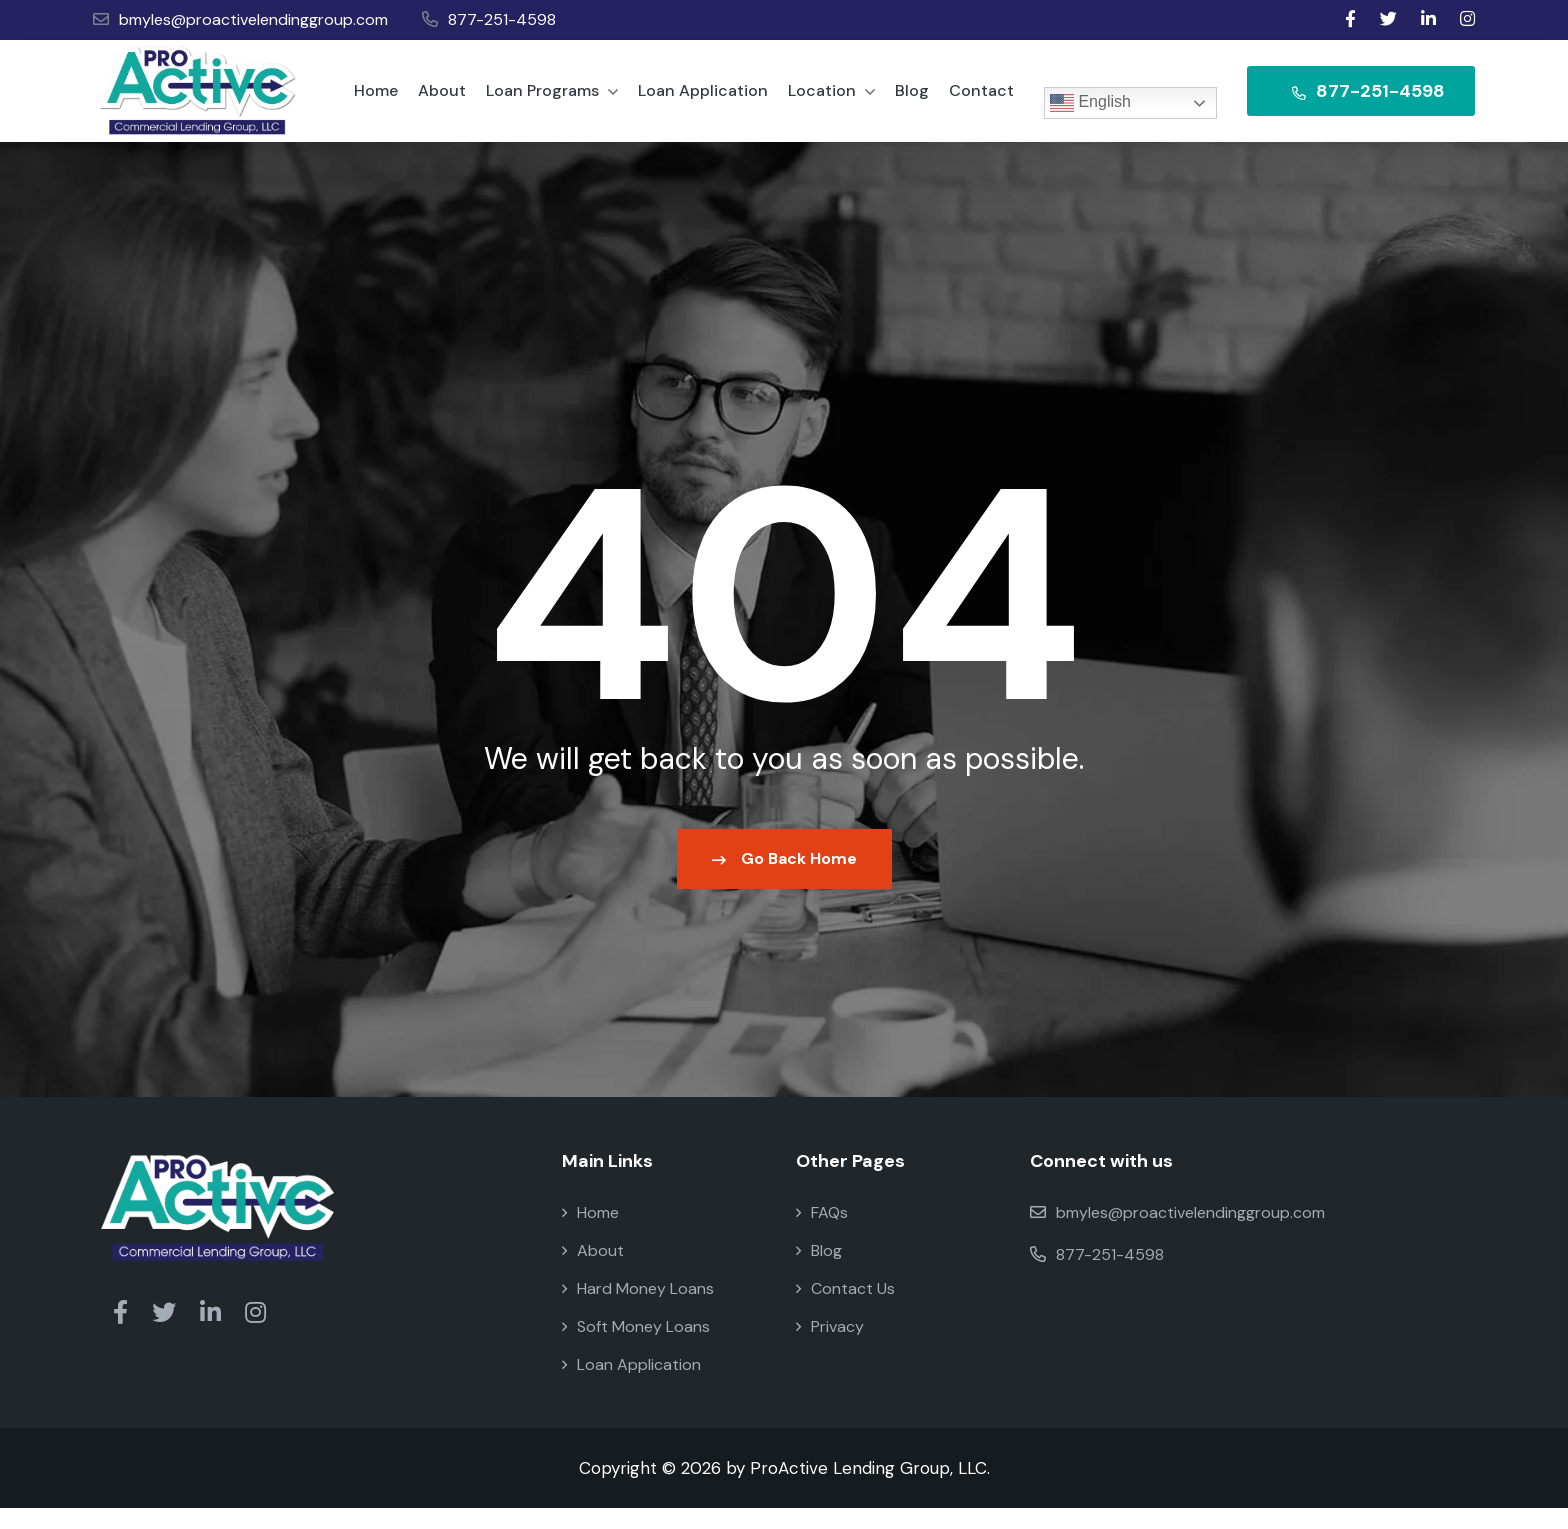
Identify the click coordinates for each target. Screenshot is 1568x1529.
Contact (981, 100)
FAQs (822, 1233)
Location (831, 100)
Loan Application (703, 100)
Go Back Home (784, 879)
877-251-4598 (489, 19)
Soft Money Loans (636, 1347)
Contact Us (845, 1309)
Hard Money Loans (638, 1309)
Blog (912, 100)
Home (376, 100)
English (1090, 103)
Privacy (830, 1347)
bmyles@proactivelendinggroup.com (240, 19)
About (442, 100)
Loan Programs (552, 100)
